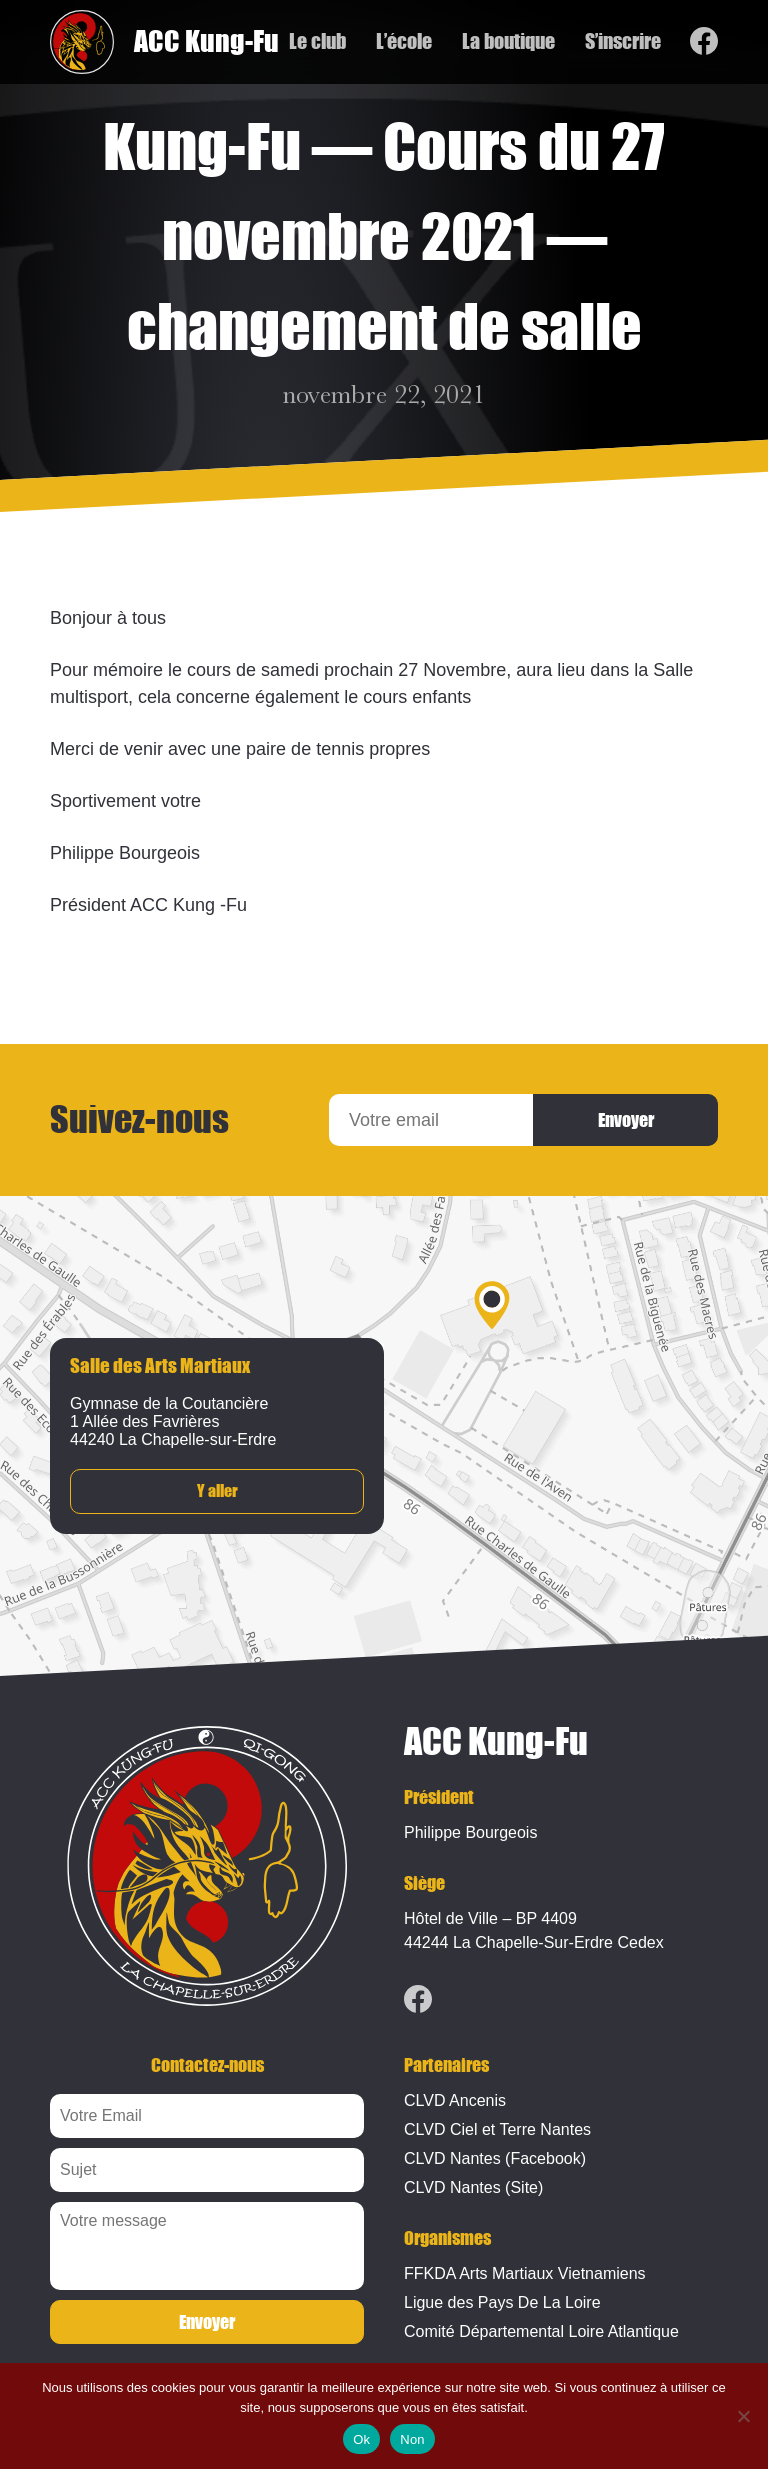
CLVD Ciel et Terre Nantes (497, 2129)
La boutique (507, 42)
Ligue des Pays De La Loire (502, 2302)
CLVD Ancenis (455, 2100)
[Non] (743, 2416)
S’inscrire (622, 42)
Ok (361, 2439)
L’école (403, 42)
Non (412, 2439)
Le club (316, 42)
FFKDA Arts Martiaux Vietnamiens (525, 2273)
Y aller (217, 1491)
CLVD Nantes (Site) (473, 2187)
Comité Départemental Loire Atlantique (541, 2331)
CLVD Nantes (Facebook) (495, 2158)
